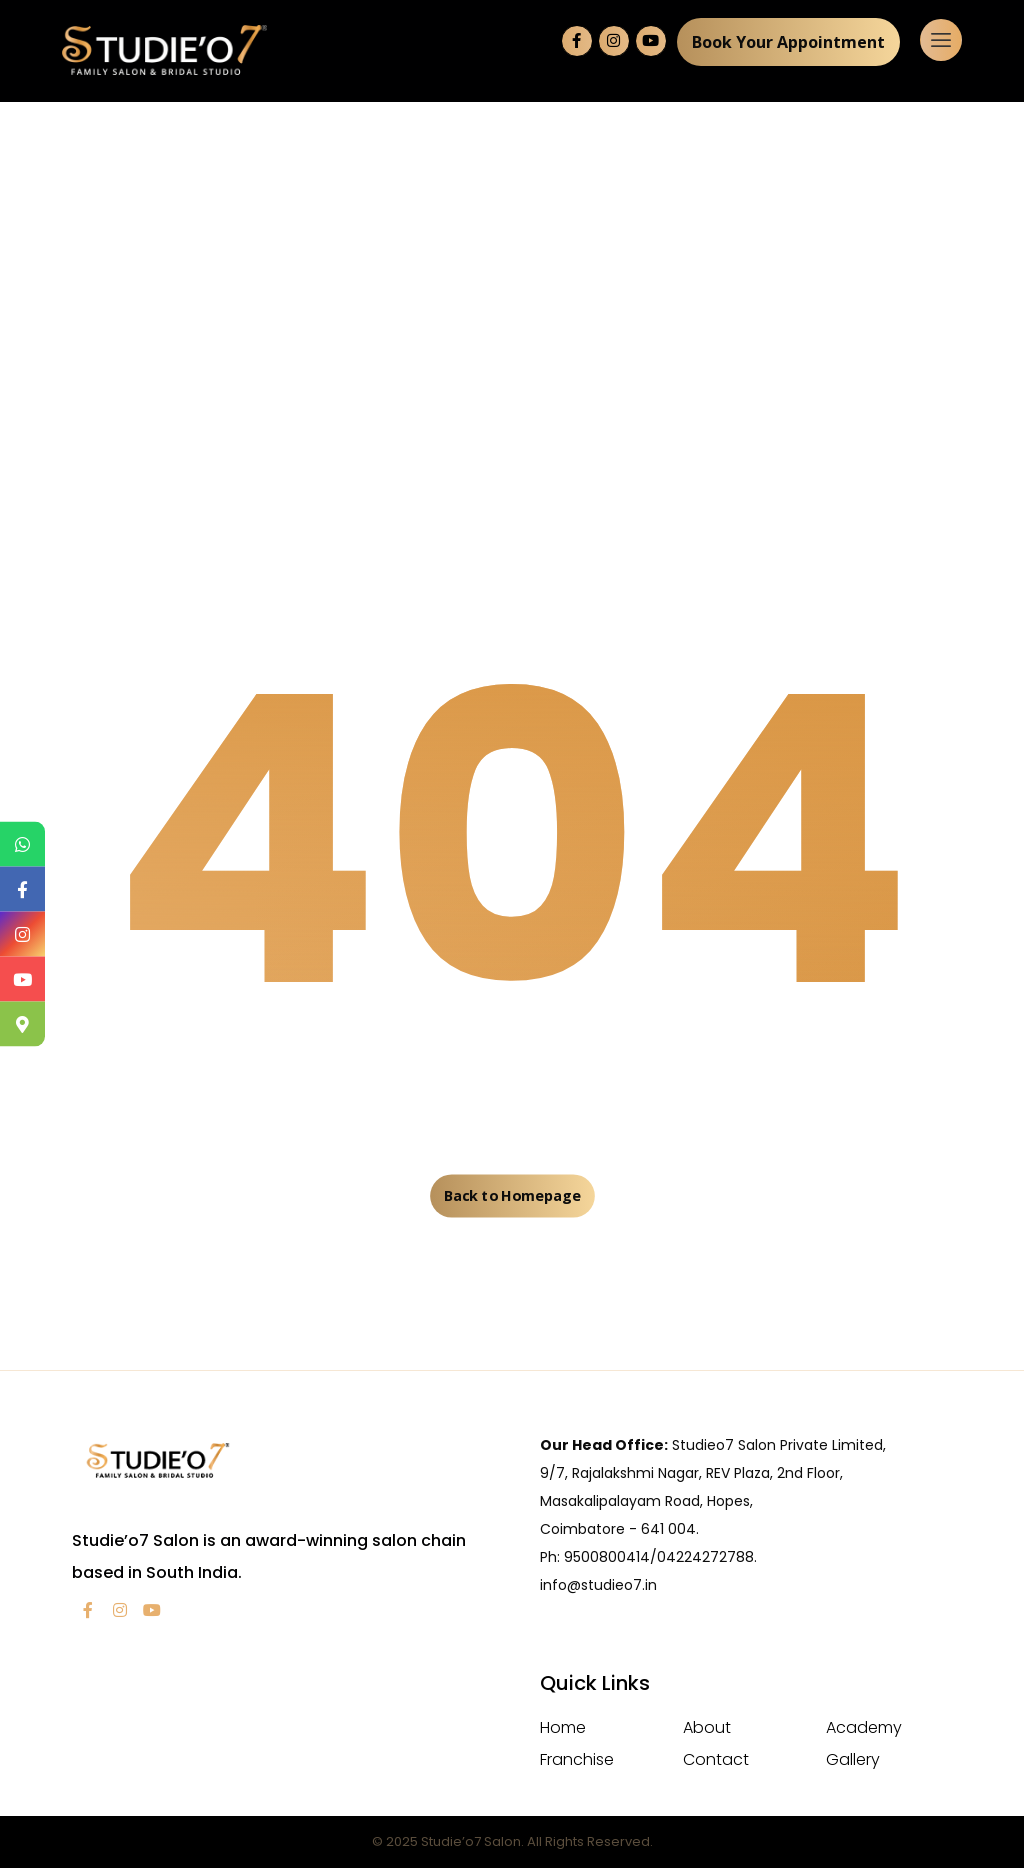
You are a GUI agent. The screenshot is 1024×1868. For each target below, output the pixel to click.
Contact (716, 1759)
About (707, 1727)
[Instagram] (614, 41)
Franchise (577, 1759)
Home (563, 1727)
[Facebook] (577, 41)
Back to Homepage (512, 1196)
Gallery (853, 1759)
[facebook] (88, 1610)
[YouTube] (651, 41)
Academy (864, 1727)
